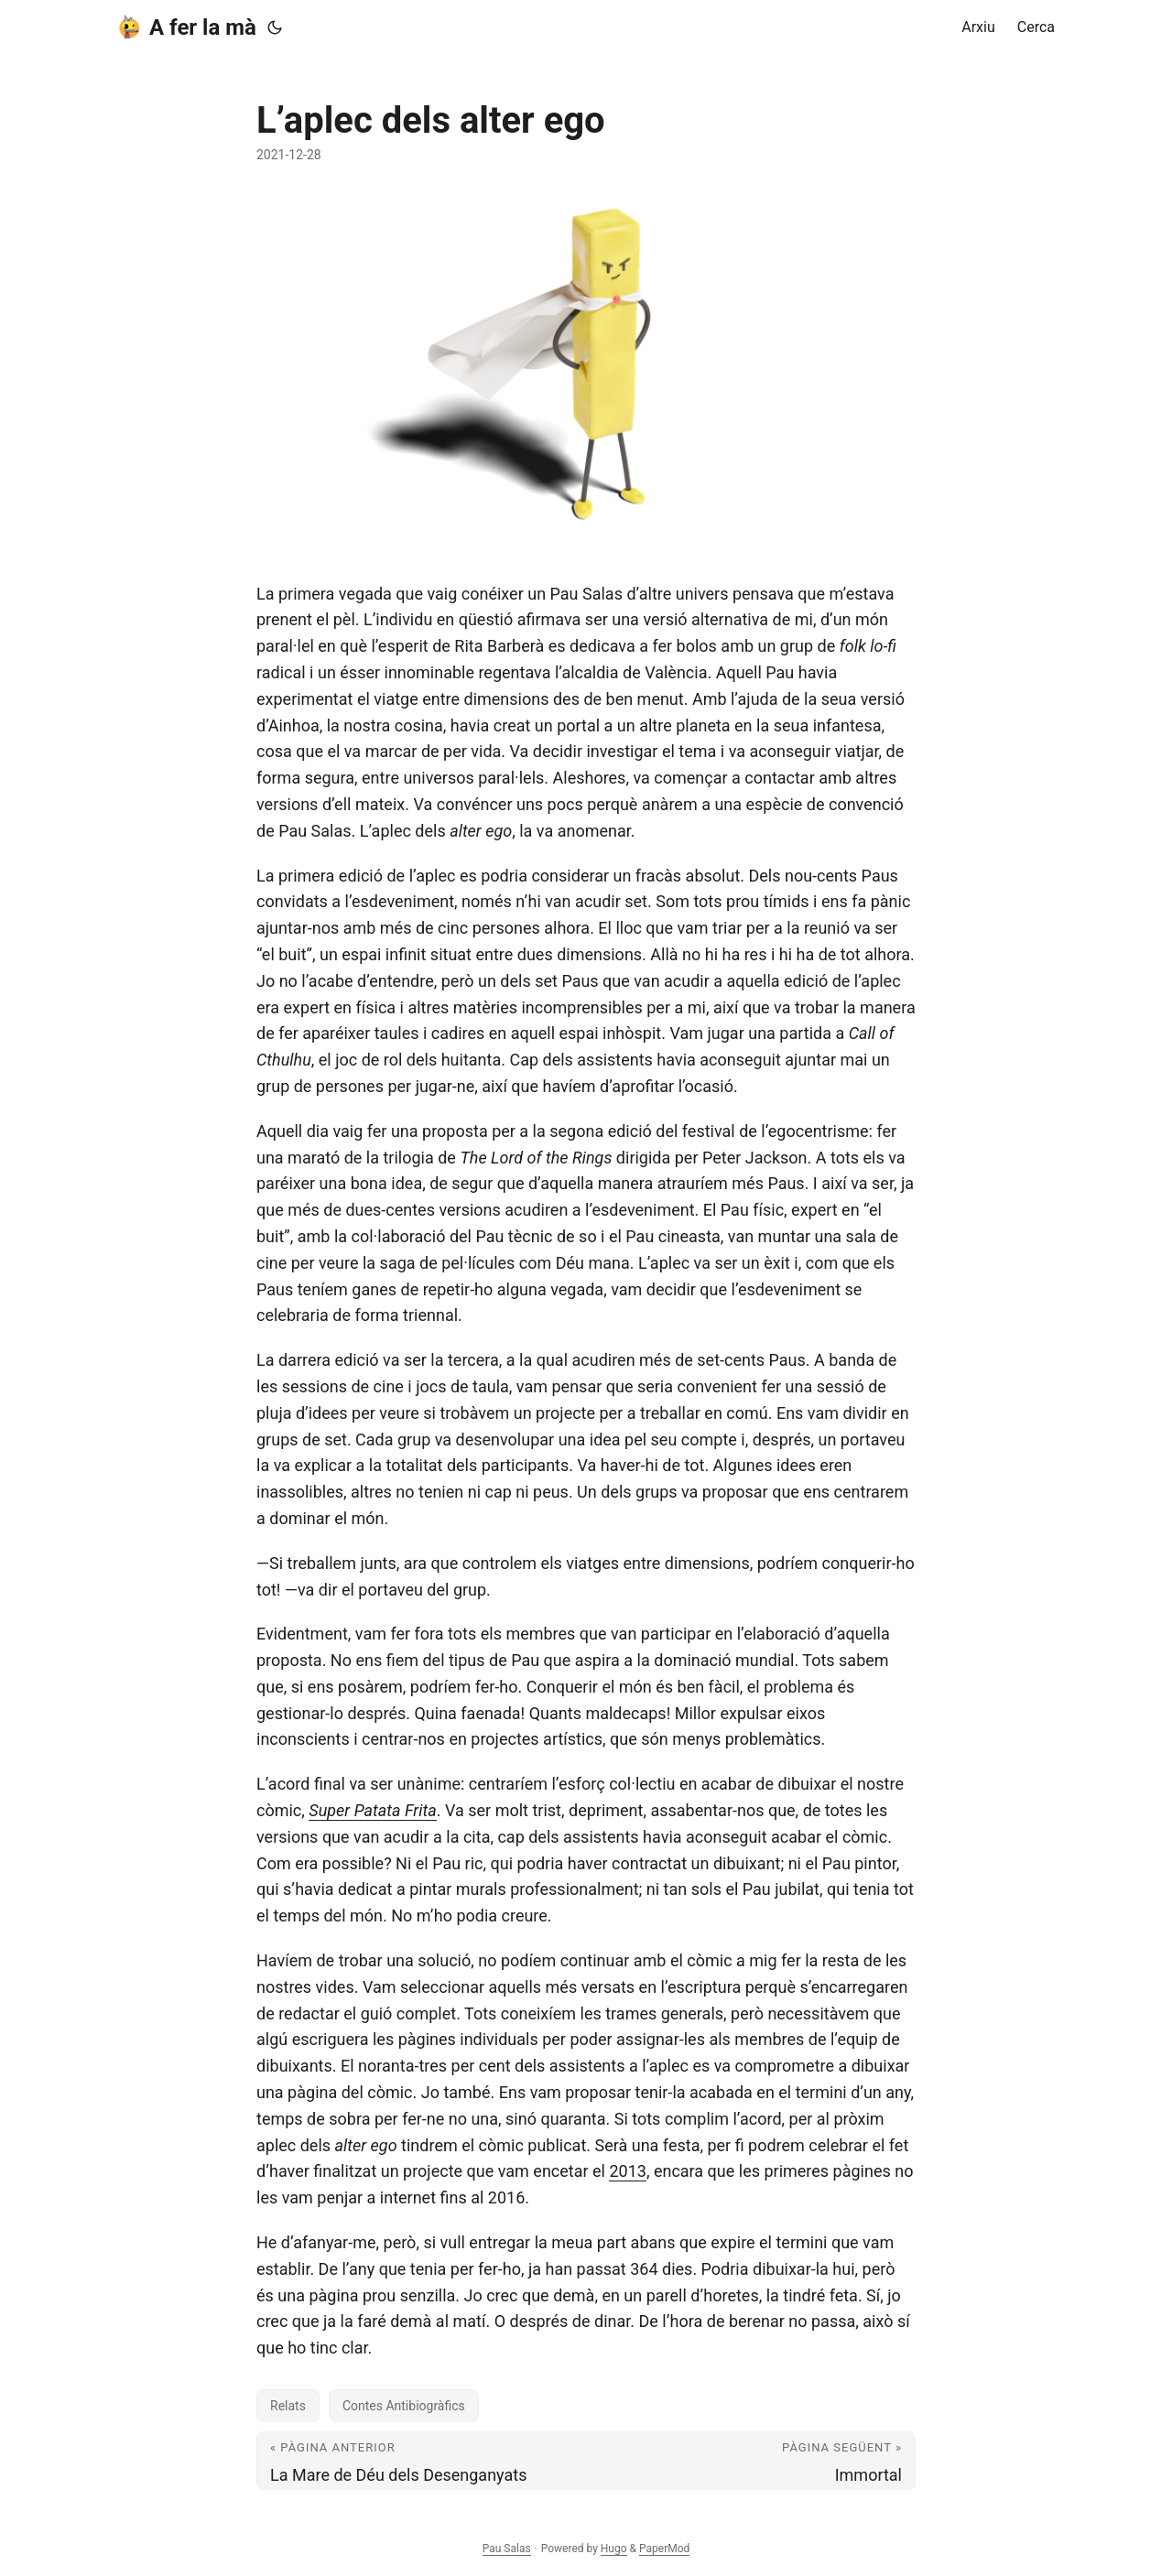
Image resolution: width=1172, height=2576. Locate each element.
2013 (627, 2171)
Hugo (614, 2548)
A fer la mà (186, 27)
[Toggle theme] (275, 27)
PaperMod (664, 2548)
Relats (288, 2405)
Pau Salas (507, 2548)
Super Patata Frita (372, 1810)
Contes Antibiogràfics (403, 2405)
